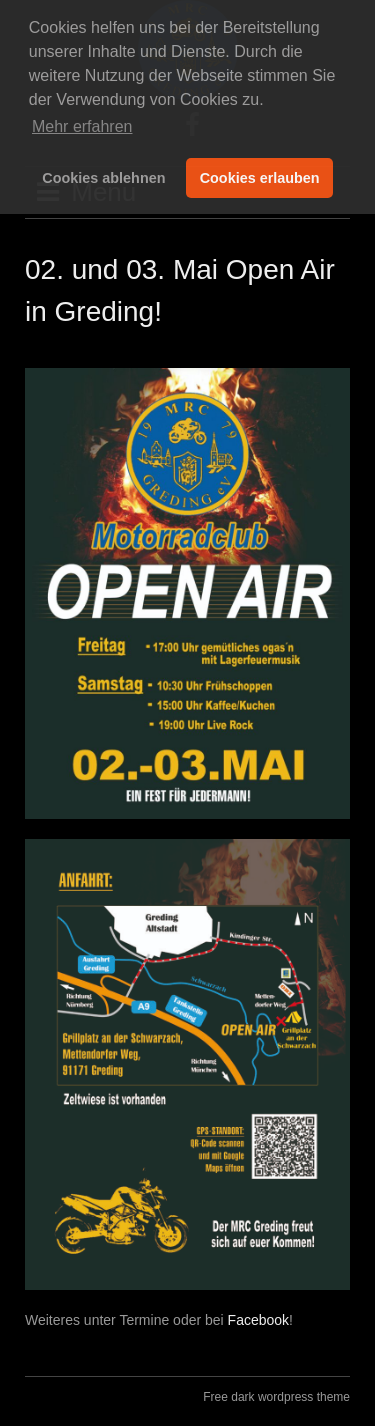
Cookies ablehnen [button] (103, 178)
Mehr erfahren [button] (82, 126)
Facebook (258, 1320)
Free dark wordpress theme (276, 1397)
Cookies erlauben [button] (260, 178)
